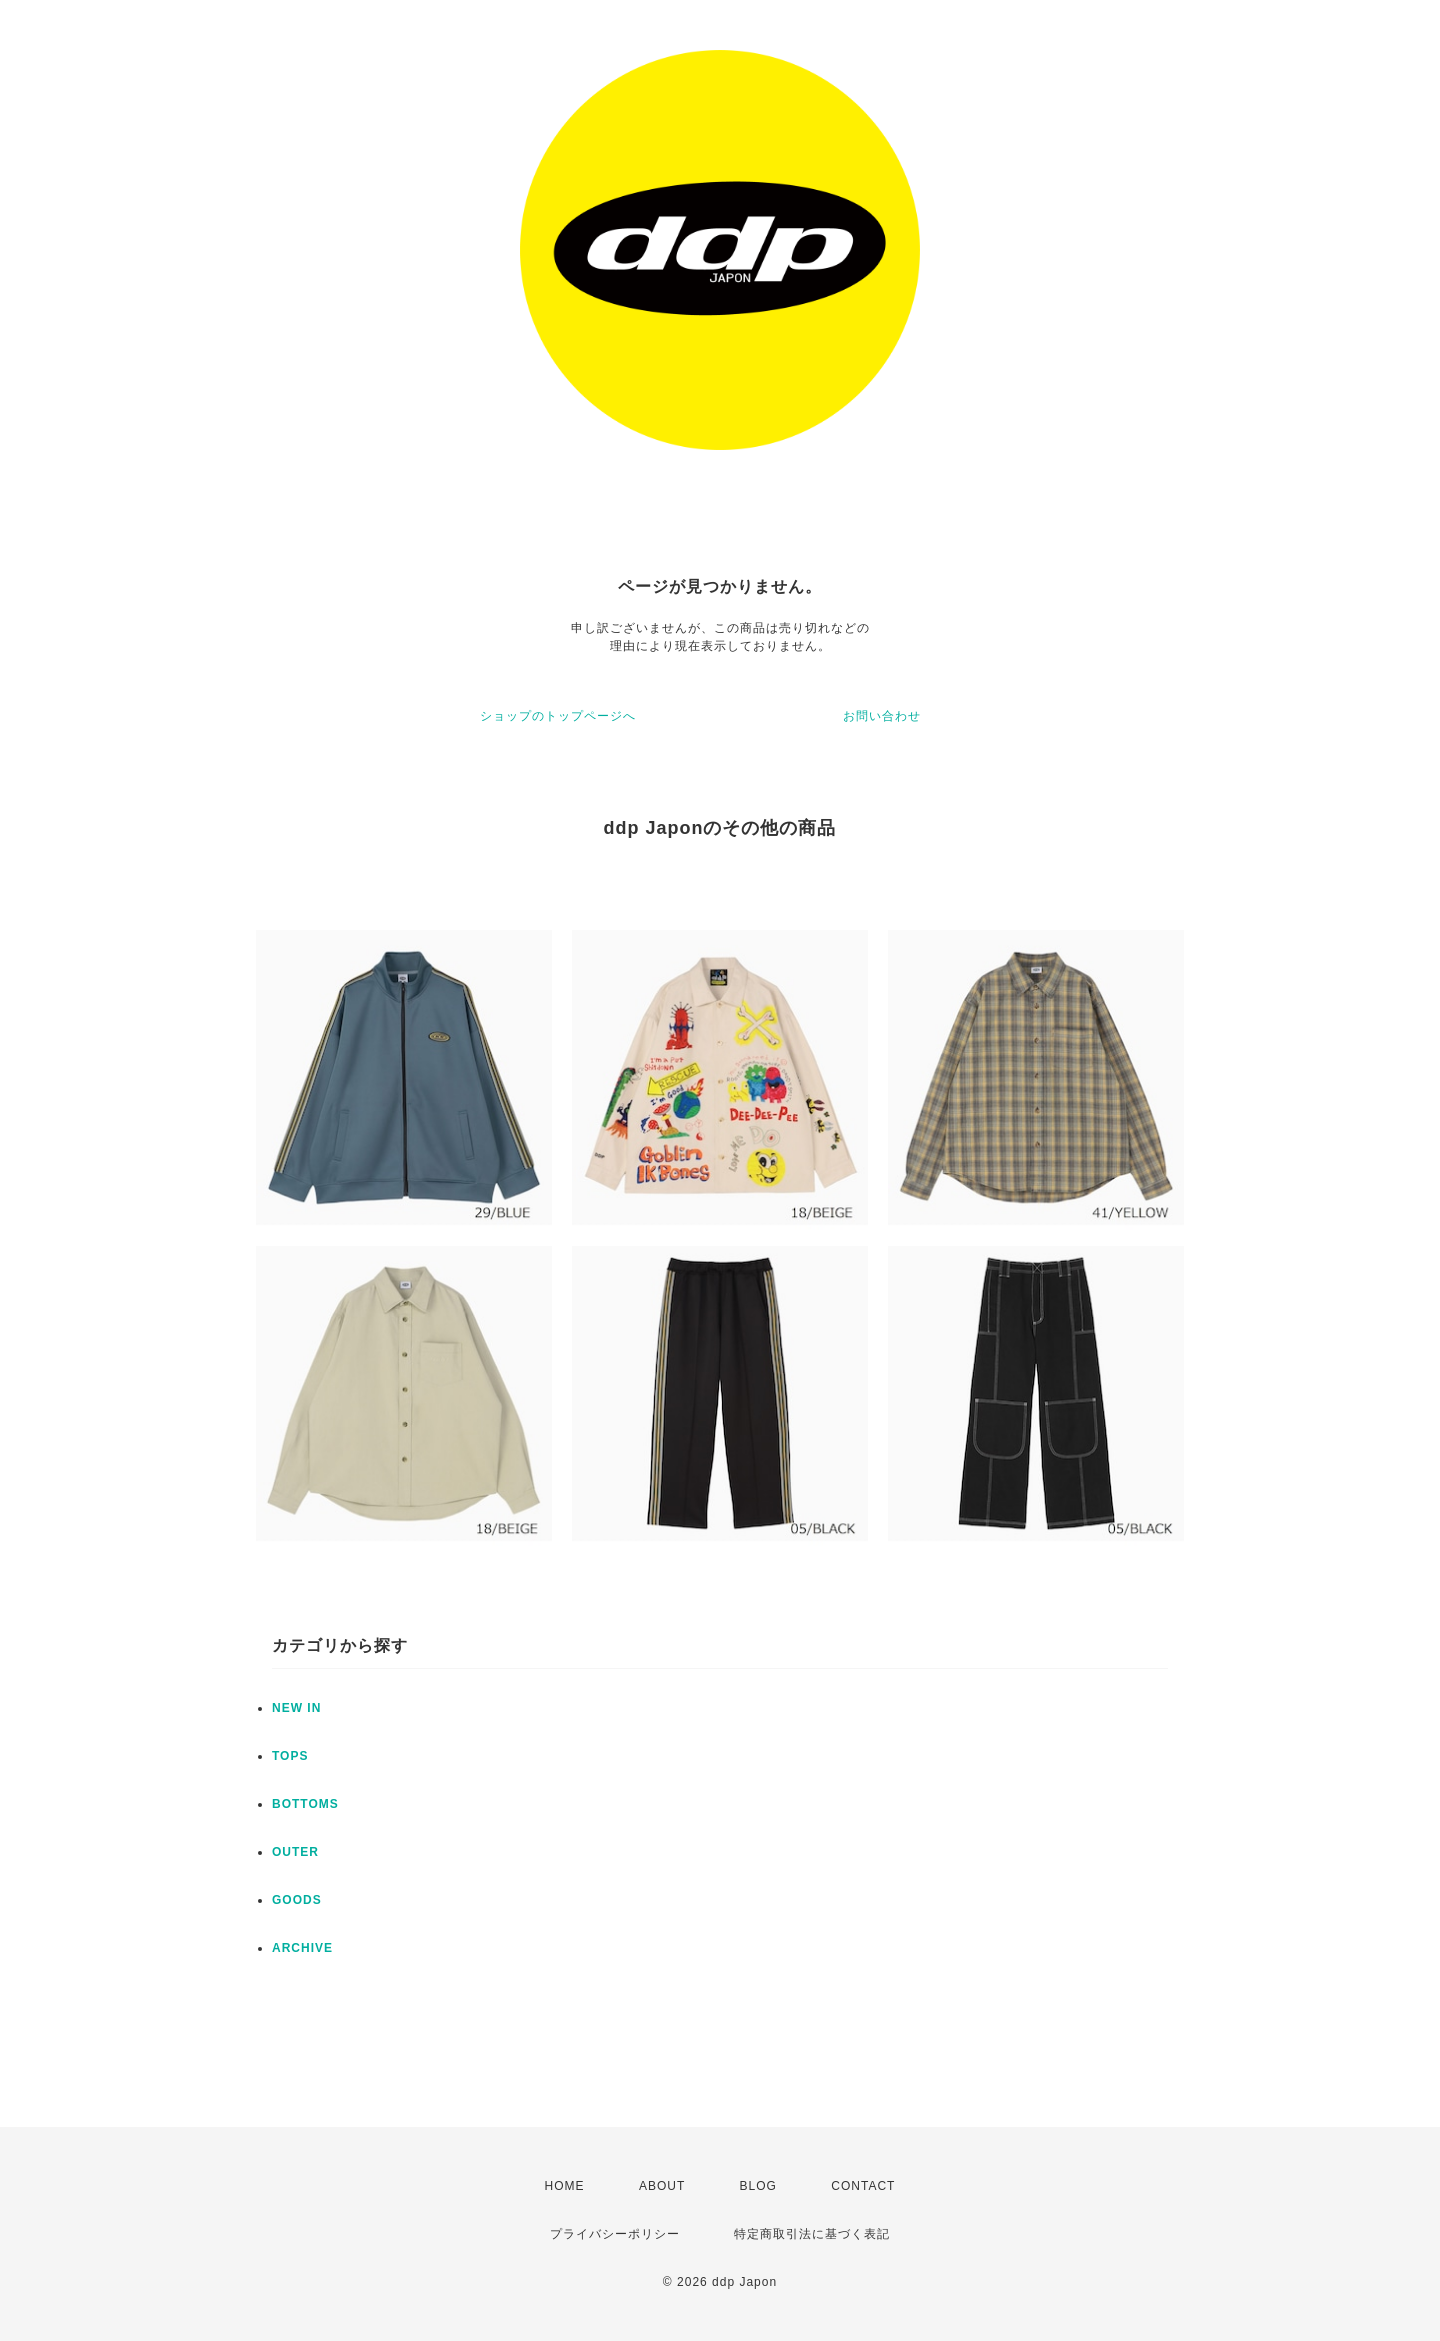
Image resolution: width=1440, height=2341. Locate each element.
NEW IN (296, 1708)
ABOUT (662, 2186)
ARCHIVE (302, 1948)
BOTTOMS (305, 1804)
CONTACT (863, 2186)
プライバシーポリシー (615, 2234)
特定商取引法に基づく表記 (812, 2234)
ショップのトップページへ (558, 716)
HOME (565, 2186)
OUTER (295, 1852)
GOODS (297, 1900)
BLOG (758, 2186)
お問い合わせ (882, 716)
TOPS (290, 1756)
